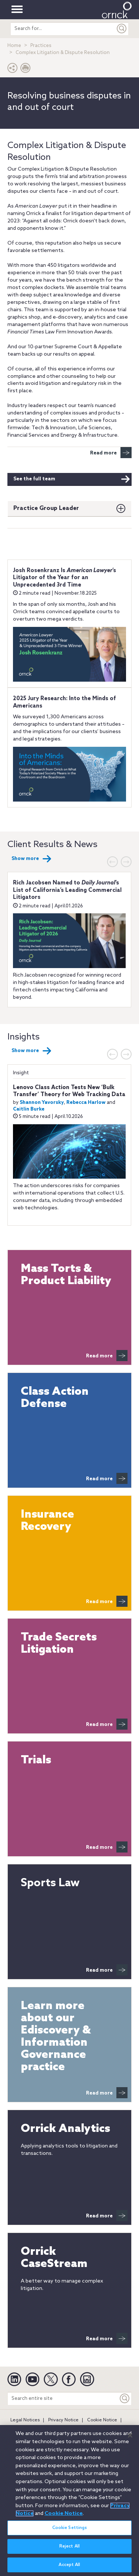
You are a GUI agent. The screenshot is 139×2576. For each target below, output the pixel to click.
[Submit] (122, 29)
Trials (36, 1760)
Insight (21, 1073)
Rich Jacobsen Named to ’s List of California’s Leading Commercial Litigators (67, 890)
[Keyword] (125, 2398)
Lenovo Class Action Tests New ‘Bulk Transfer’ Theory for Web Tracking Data (69, 1091)
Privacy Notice (63, 2420)
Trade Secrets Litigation (59, 1644)
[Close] (130, 2439)
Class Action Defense (55, 1398)
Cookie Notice (102, 2420)
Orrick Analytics (65, 2129)
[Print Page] (25, 70)
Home (14, 45)
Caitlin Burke (28, 1109)
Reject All (69, 2550)
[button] (12, 70)
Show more (31, 859)
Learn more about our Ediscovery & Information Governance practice (56, 2036)
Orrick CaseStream (54, 2258)
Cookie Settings (69, 2532)
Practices (41, 45)
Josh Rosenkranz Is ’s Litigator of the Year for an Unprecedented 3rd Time (64, 577)
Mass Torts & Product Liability (66, 1275)
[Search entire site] (63, 2398)
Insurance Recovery (47, 1521)
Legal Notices (25, 2420)
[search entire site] (63, 29)
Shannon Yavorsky (42, 1102)
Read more (111, 452)
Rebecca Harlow (86, 1102)
